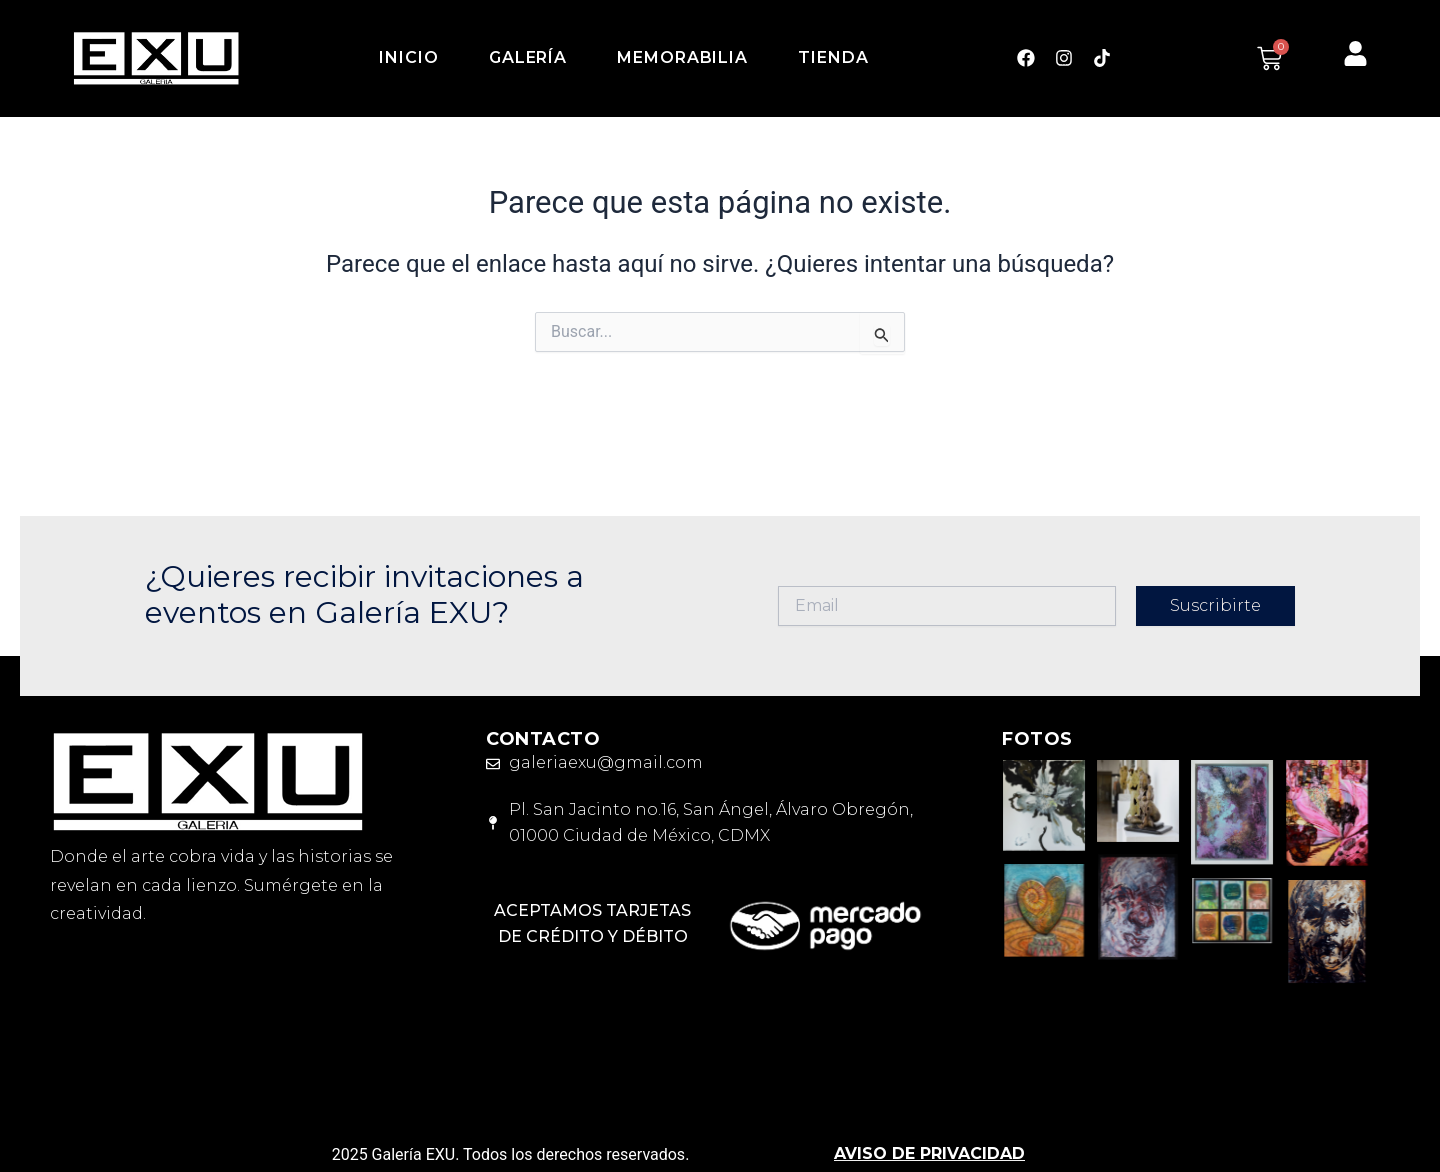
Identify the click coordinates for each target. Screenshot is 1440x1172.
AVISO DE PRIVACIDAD (929, 1153)
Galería (528, 57)
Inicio (408, 57)
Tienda (833, 57)
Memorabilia (682, 57)
